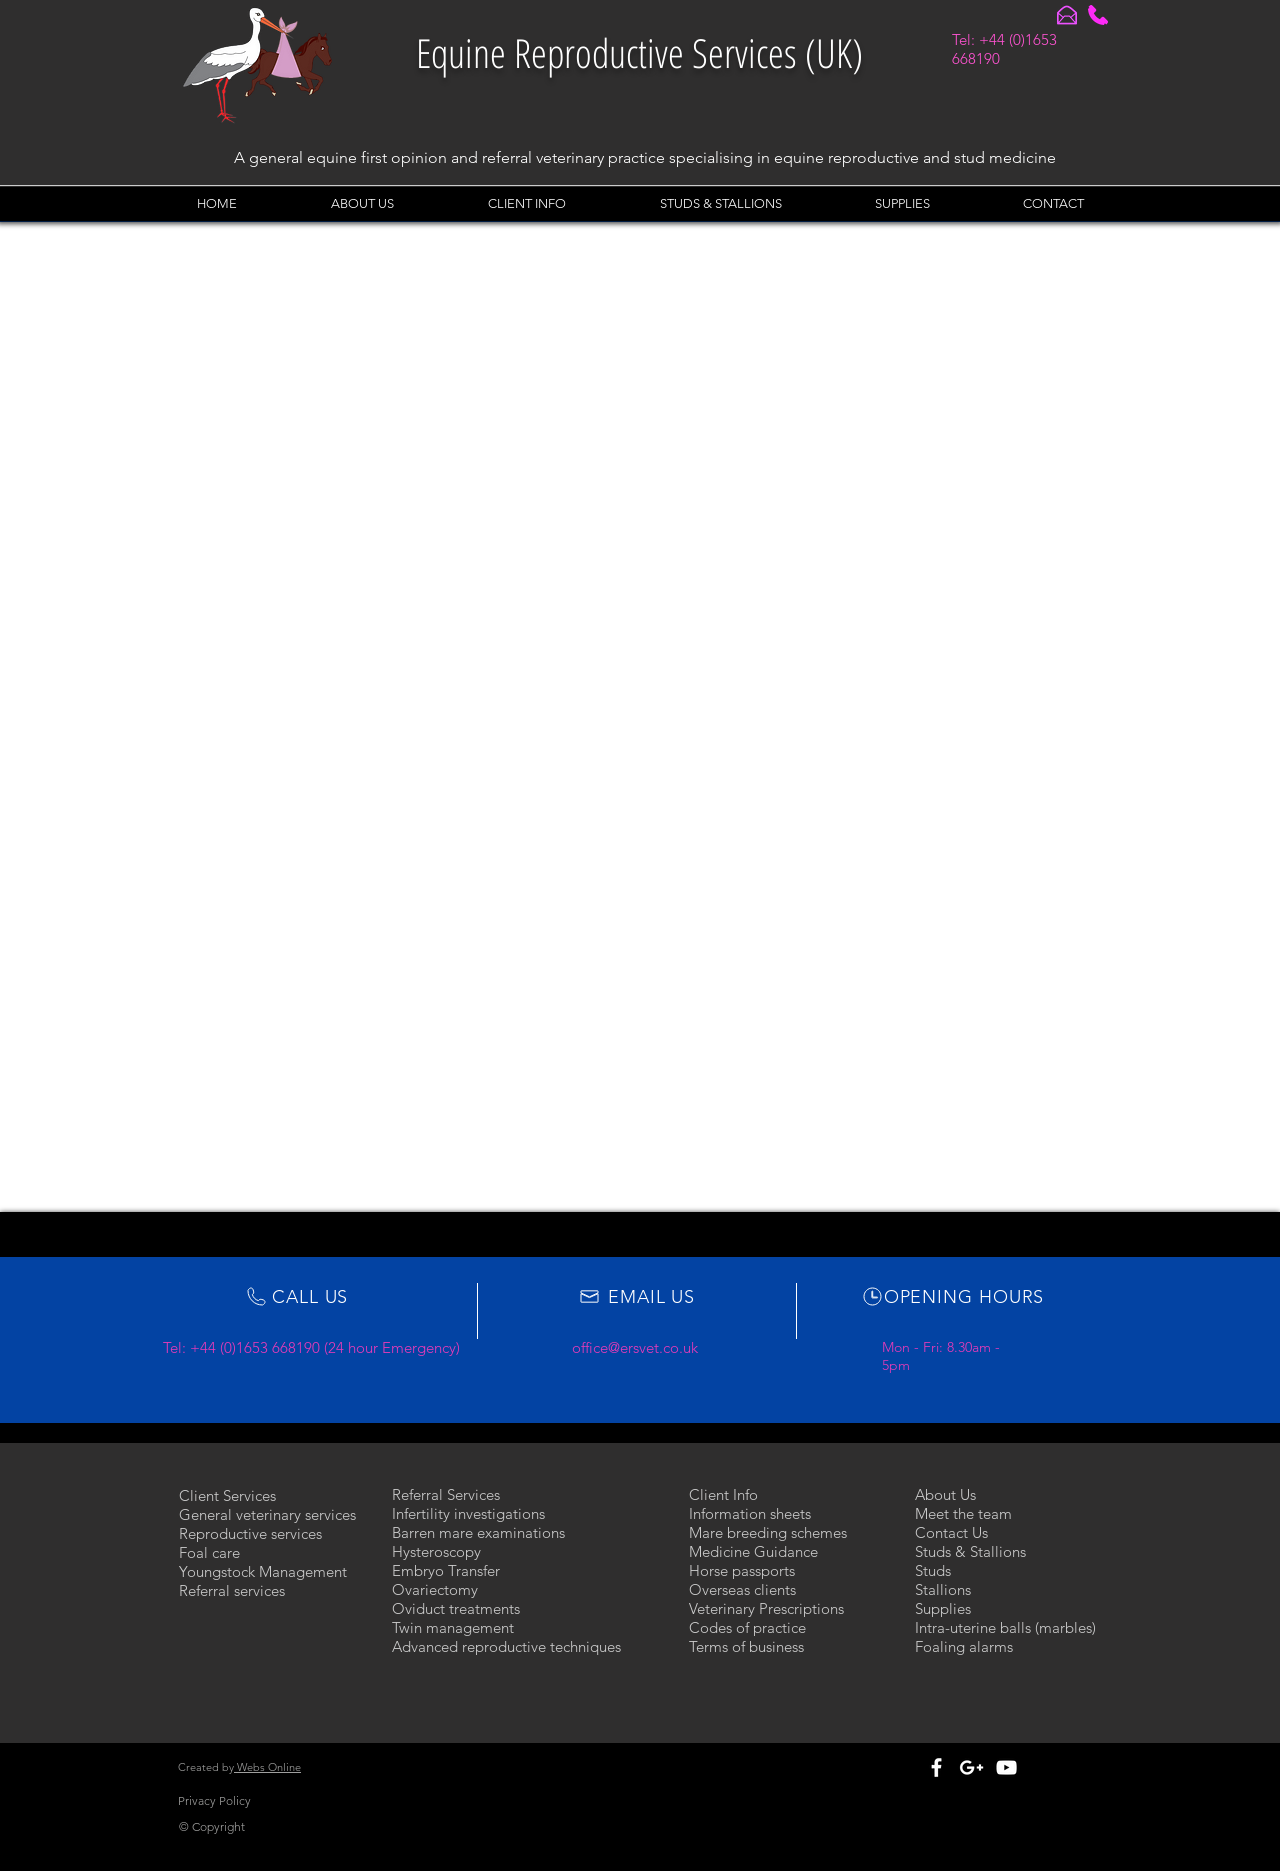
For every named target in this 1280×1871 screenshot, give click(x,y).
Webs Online (267, 1767)
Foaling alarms (964, 1646)
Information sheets (750, 1513)
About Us (945, 1494)
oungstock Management (267, 1571)
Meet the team (963, 1513)
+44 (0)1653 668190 (255, 1347)
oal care (213, 1552)
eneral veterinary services (273, 1514)
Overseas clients (742, 1589)
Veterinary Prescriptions (766, 1608)
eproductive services (255, 1533)
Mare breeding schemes (768, 1532)
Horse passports (742, 1570)
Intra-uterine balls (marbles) (1005, 1627)
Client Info (723, 1494)
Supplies (943, 1608)
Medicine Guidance (753, 1551)
